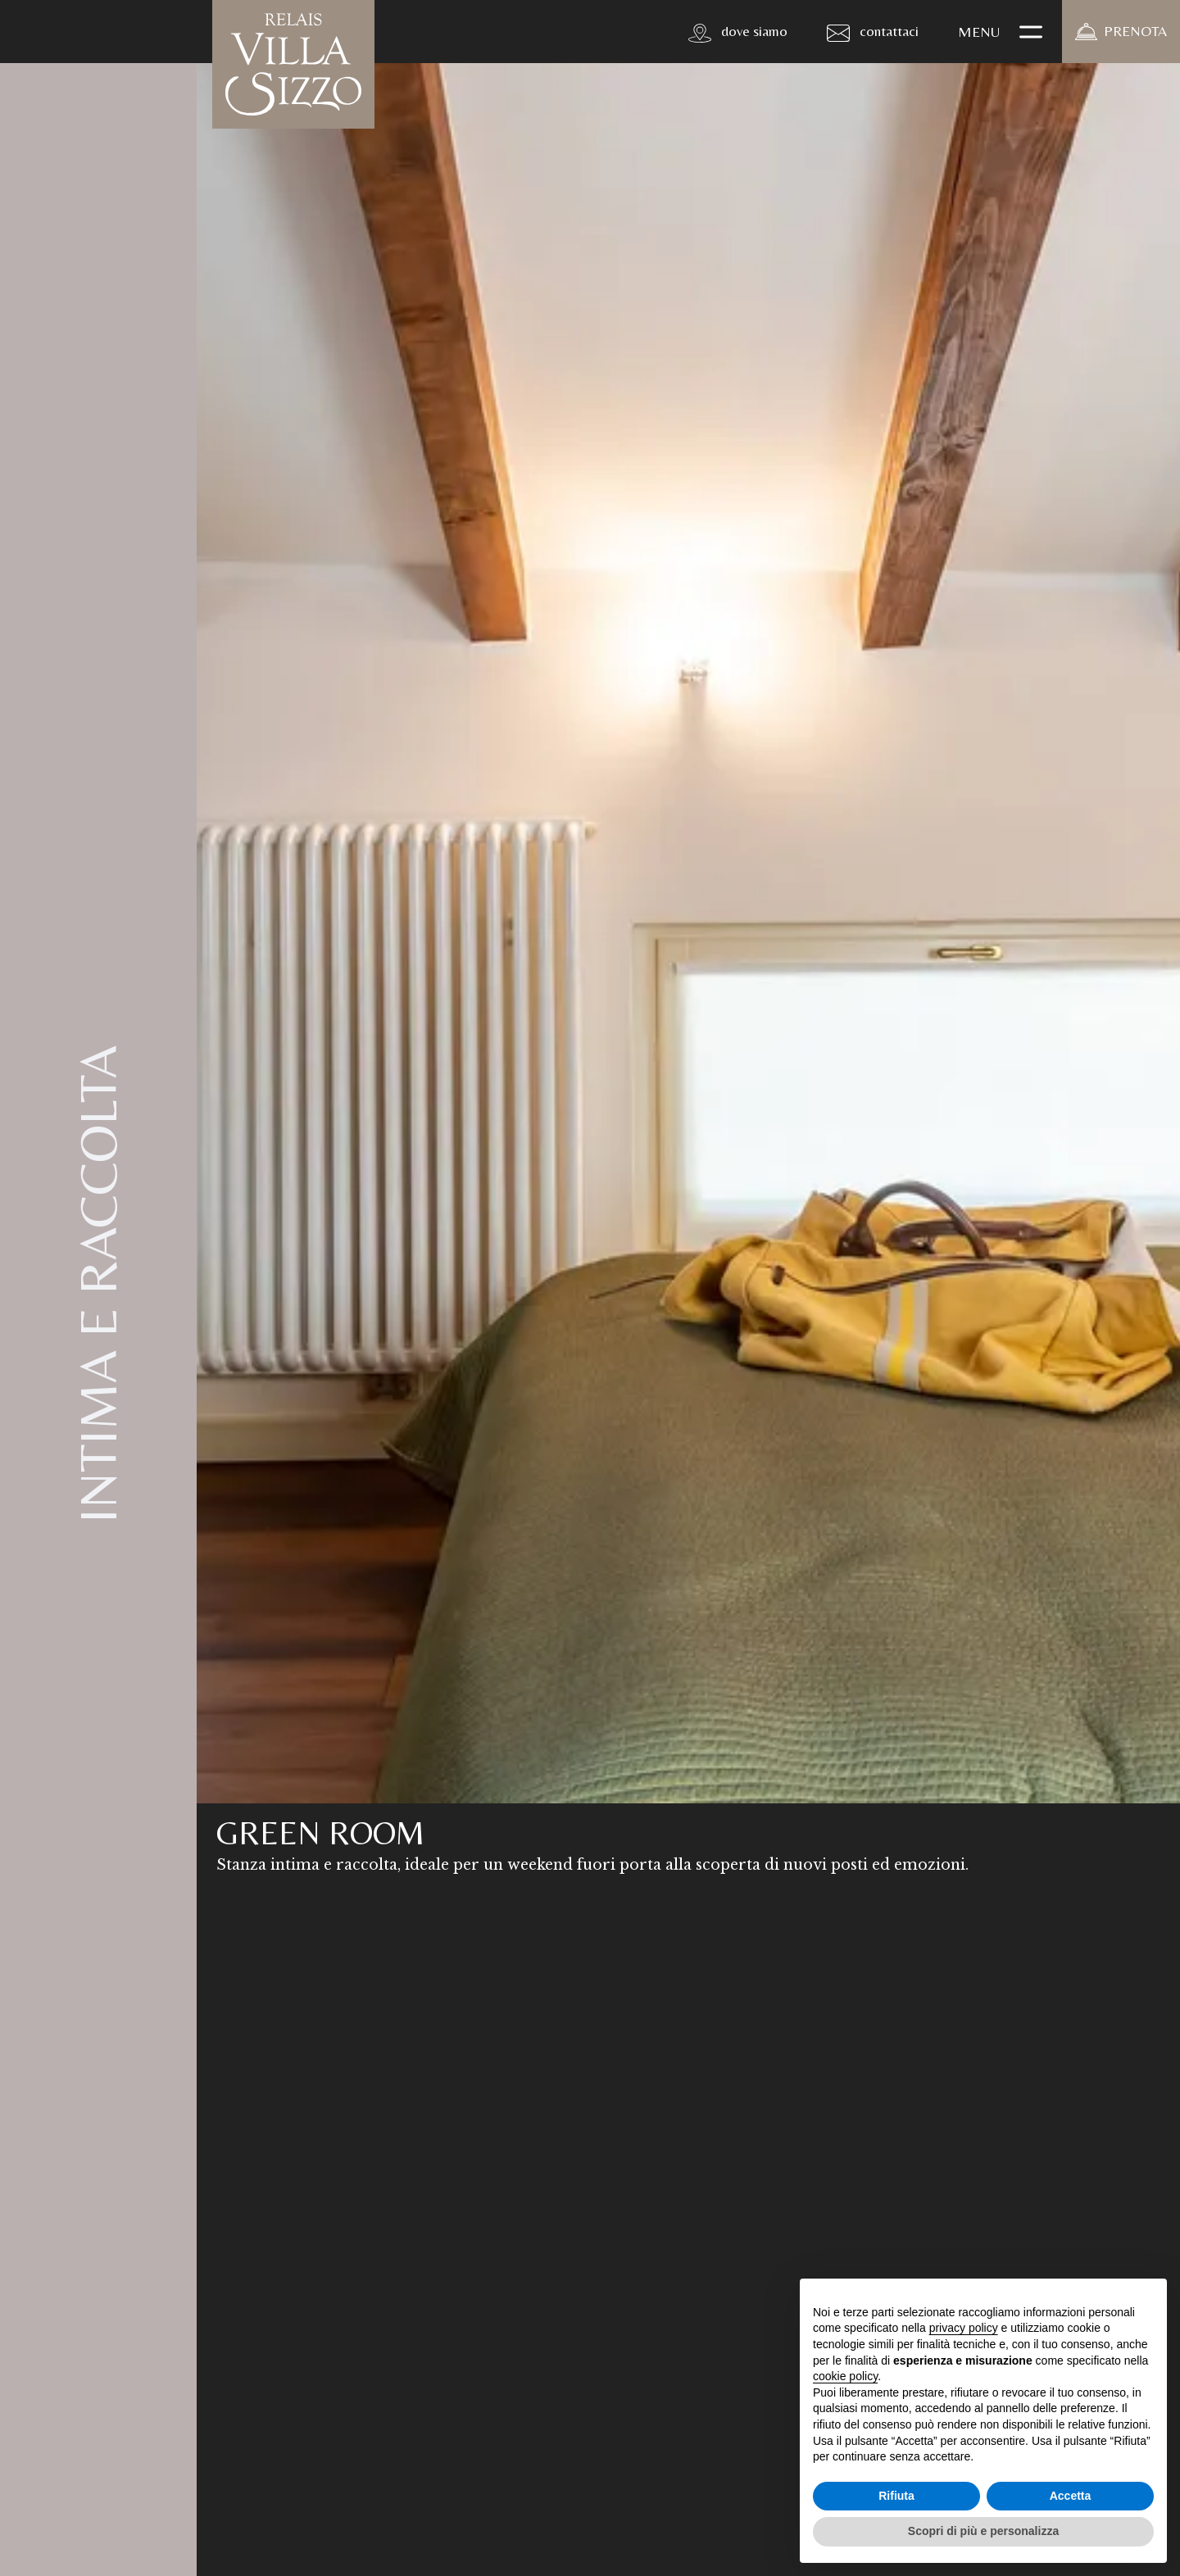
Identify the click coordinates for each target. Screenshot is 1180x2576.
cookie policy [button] (845, 2376)
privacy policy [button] (963, 2327)
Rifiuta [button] (896, 2495)
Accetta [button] (1071, 2495)
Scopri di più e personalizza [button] (983, 2530)
